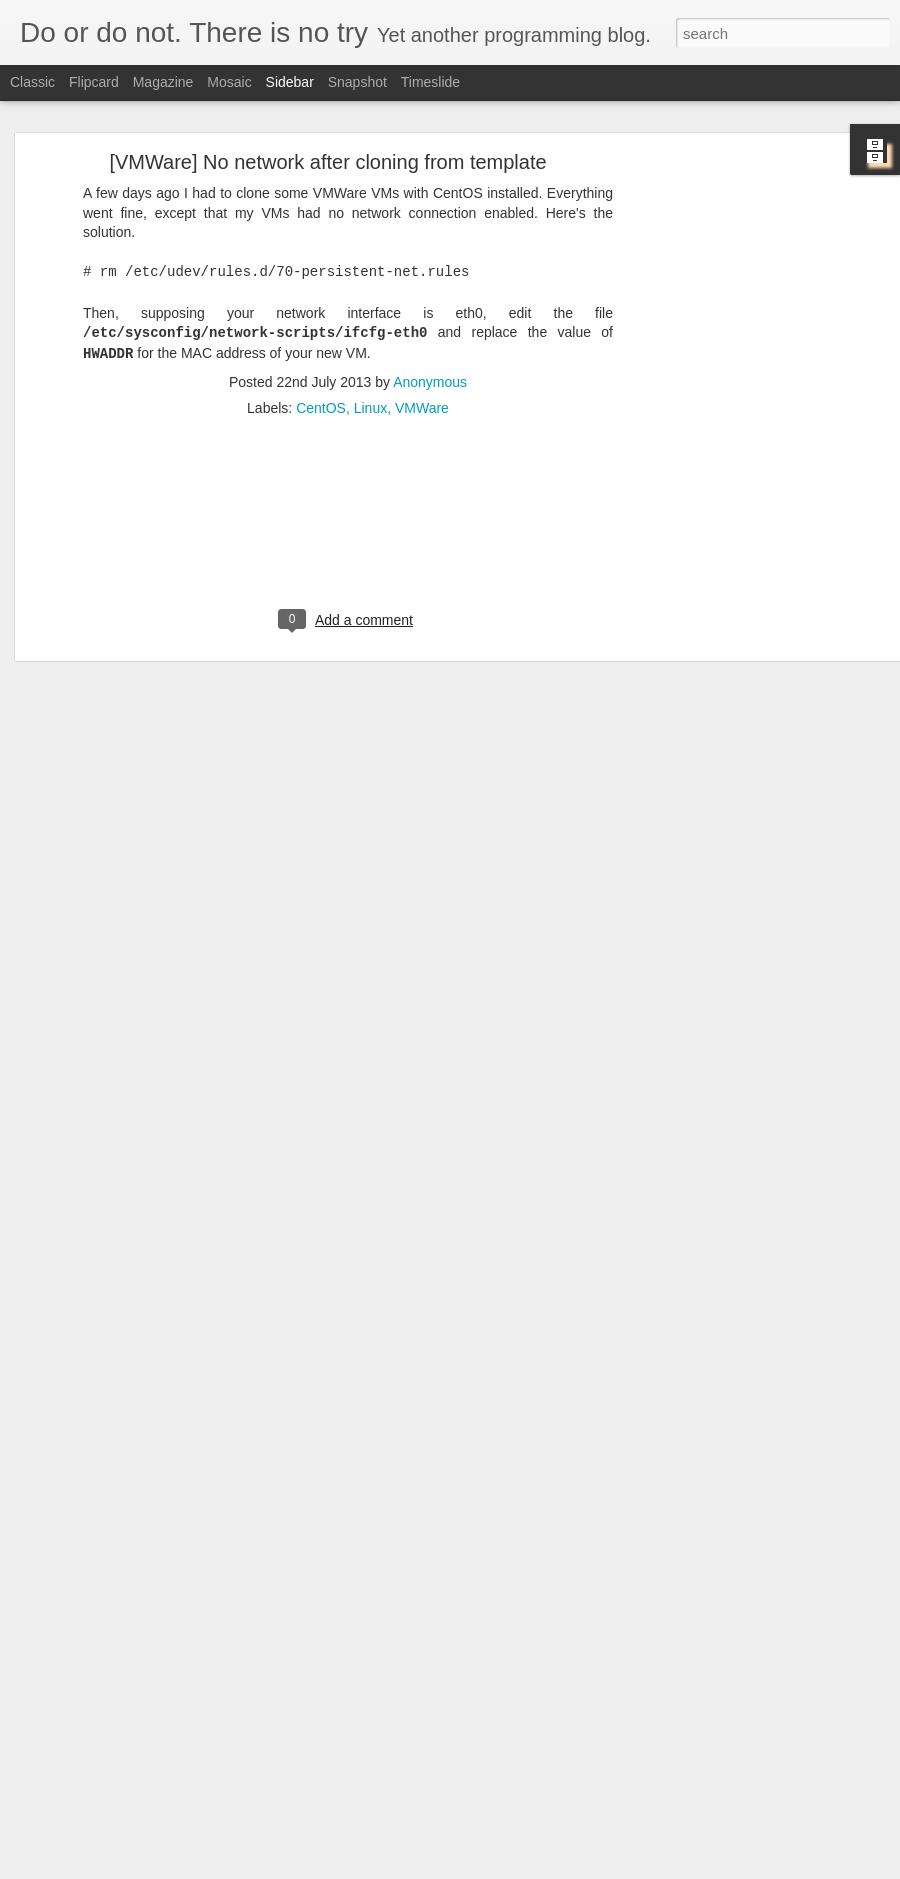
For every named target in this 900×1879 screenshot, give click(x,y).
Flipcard (94, 82)
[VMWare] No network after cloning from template (327, 101)
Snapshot (357, 82)
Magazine (163, 82)
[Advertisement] (723, 415)
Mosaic (229, 82)
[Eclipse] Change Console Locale (137, 1787)
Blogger (512, 1868)
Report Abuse (571, 1868)
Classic (32, 82)
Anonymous (430, 321)
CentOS (321, 347)
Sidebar (290, 82)
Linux (370, 347)
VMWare (422, 347)
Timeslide (430, 82)
